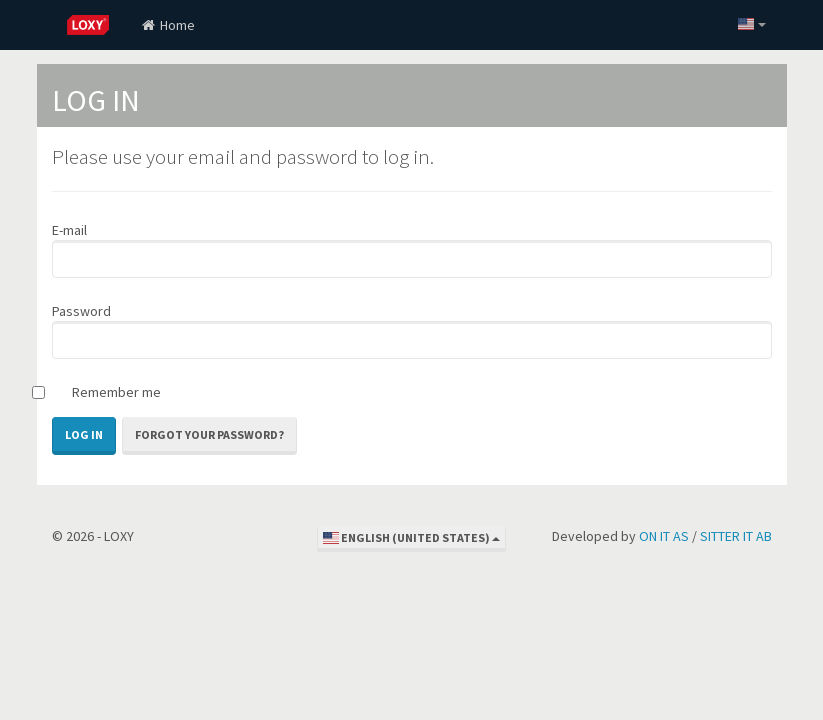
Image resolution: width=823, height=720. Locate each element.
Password (81, 311)
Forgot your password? (209, 434)
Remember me (116, 392)
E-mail (69, 230)
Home (167, 25)
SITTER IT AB (736, 536)
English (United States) (411, 537)
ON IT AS (664, 536)
